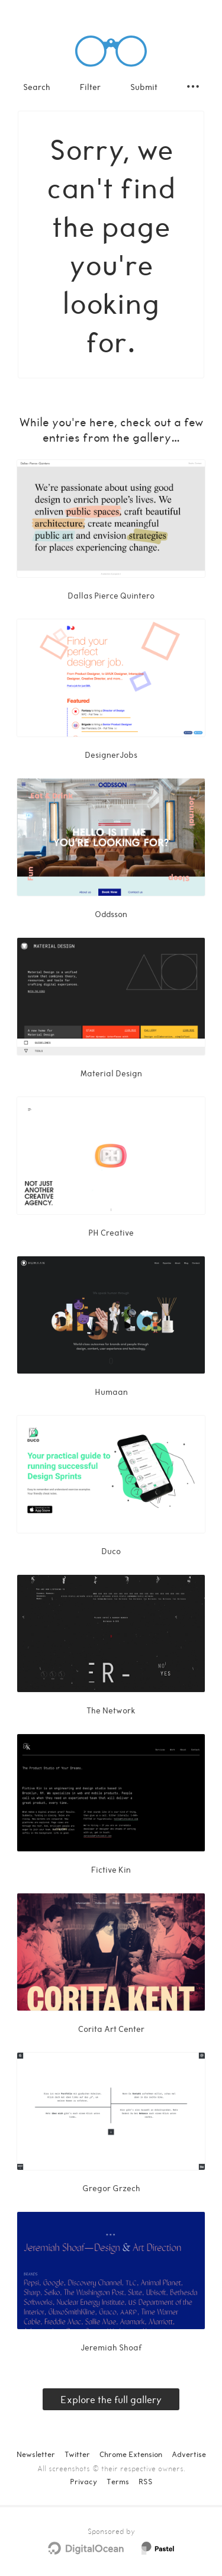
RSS (146, 2481)
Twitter (77, 2454)
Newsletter (36, 2454)
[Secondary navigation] (193, 86)
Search (36, 86)
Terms (118, 2481)
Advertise (189, 2454)
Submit (143, 86)
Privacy (83, 2481)
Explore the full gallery (111, 2399)
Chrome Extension (130, 2454)
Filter (90, 86)
